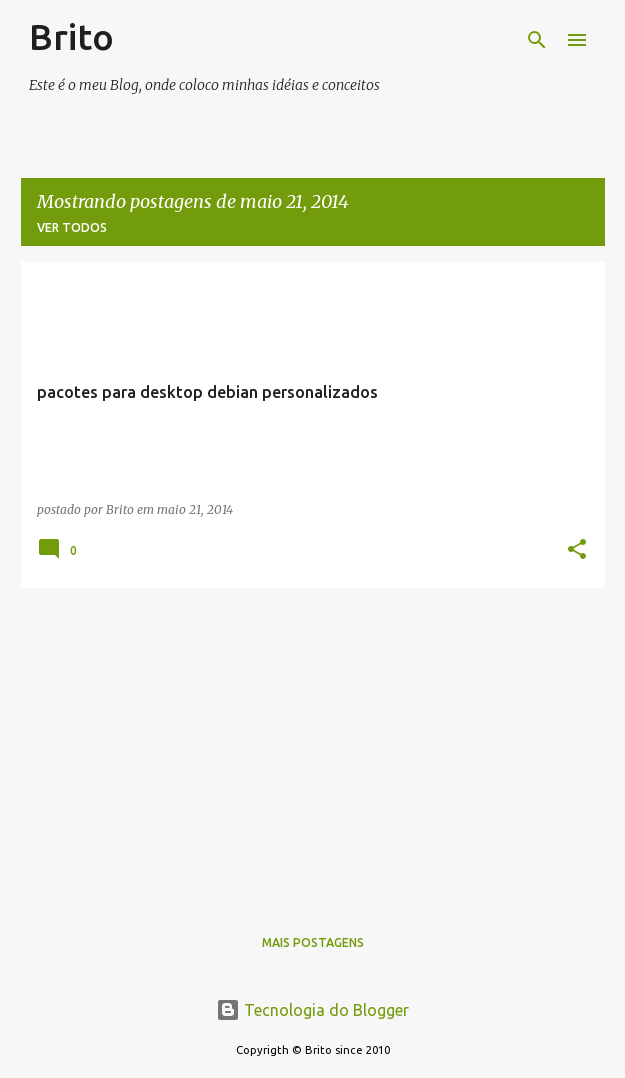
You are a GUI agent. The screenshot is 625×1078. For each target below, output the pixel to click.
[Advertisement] (313, 744)
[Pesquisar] (537, 40)
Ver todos (72, 227)
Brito (71, 36)
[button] (577, 550)
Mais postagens (313, 942)
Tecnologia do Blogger (312, 1010)
